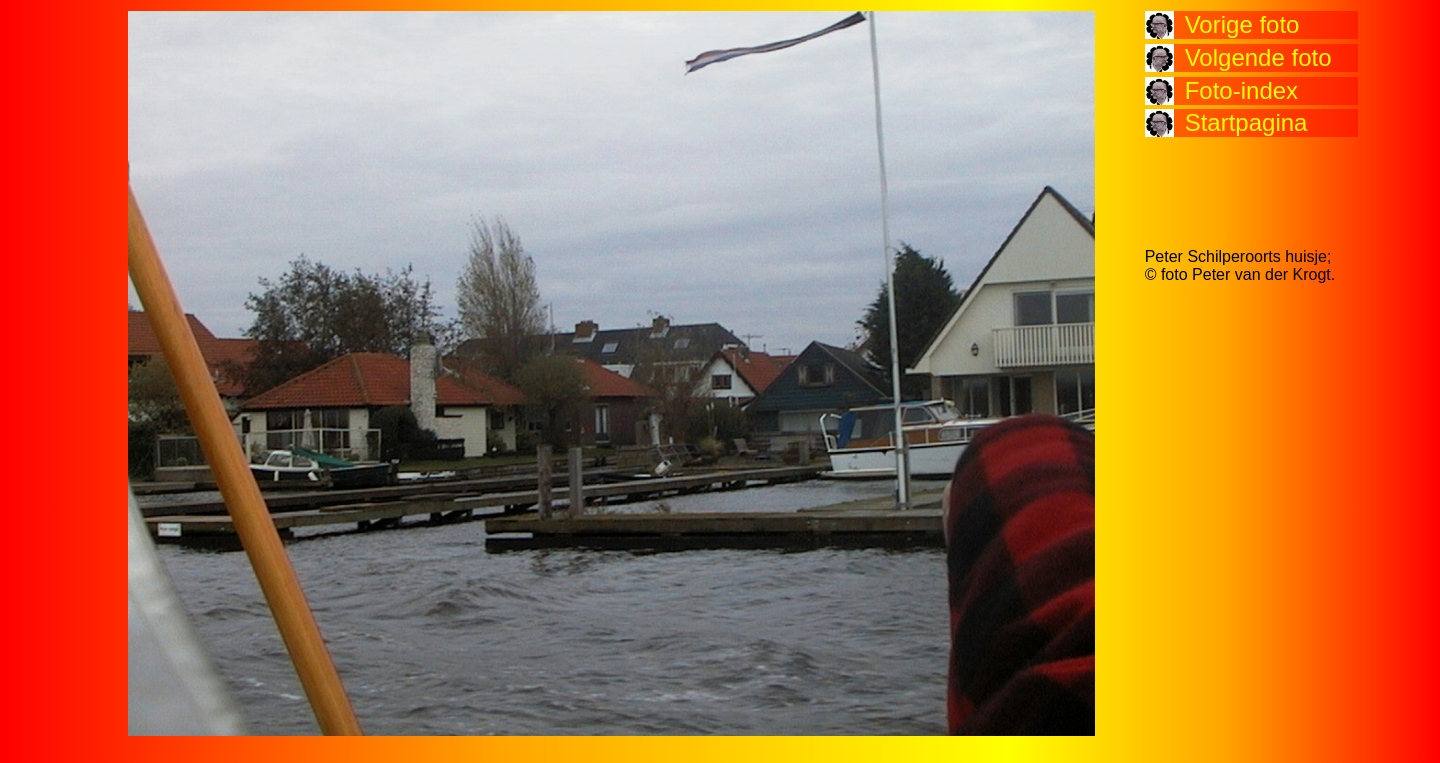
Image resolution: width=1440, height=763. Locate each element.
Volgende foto (1258, 57)
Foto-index (1241, 90)
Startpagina (1246, 122)
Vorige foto (1242, 24)
